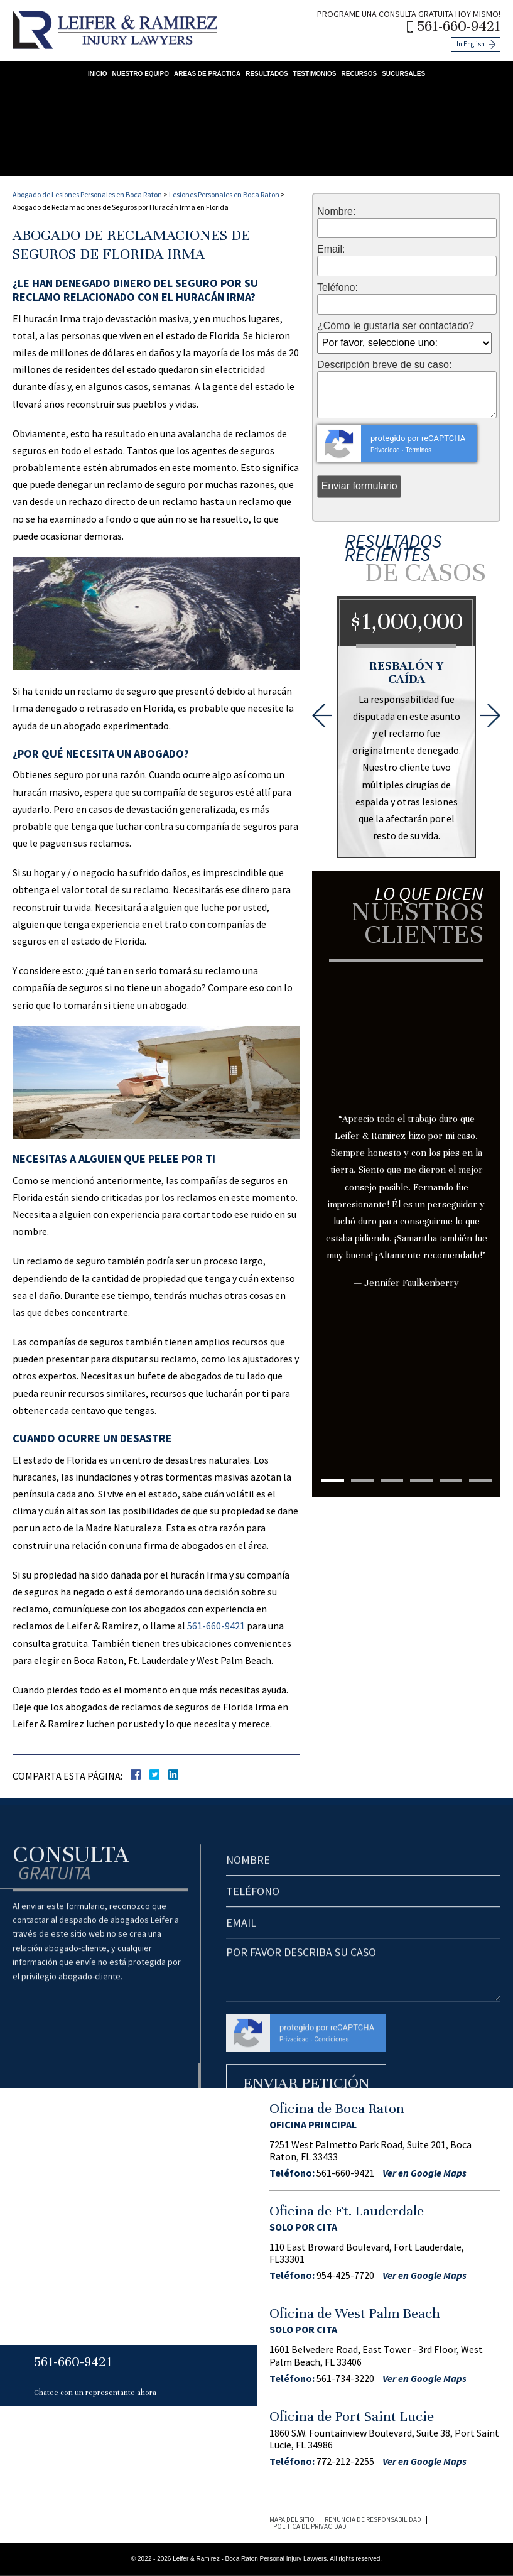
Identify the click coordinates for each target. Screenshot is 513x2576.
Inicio (97, 73)
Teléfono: (337, 288)
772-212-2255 (345, 2461)
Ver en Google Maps (424, 2173)
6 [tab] (480, 1480)
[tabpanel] (406, 1150)
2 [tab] (362, 1480)
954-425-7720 (345, 2275)
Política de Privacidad (310, 2526)
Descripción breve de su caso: (384, 365)
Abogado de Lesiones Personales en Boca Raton (87, 194)
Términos (418, 450)
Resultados (267, 73)
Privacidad (385, 450)
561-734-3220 (345, 2378)
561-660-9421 (458, 26)
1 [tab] (332, 1480)
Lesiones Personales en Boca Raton (224, 194)
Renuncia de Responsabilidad (373, 2519)
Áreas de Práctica (207, 73)
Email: (331, 249)
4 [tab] (421, 1480)
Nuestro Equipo (140, 73)
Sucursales (403, 73)
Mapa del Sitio (292, 2519)
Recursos (359, 73)
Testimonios (315, 73)
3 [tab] (392, 1480)
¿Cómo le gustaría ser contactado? (395, 326)
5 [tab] (451, 1480)
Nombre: (336, 212)
